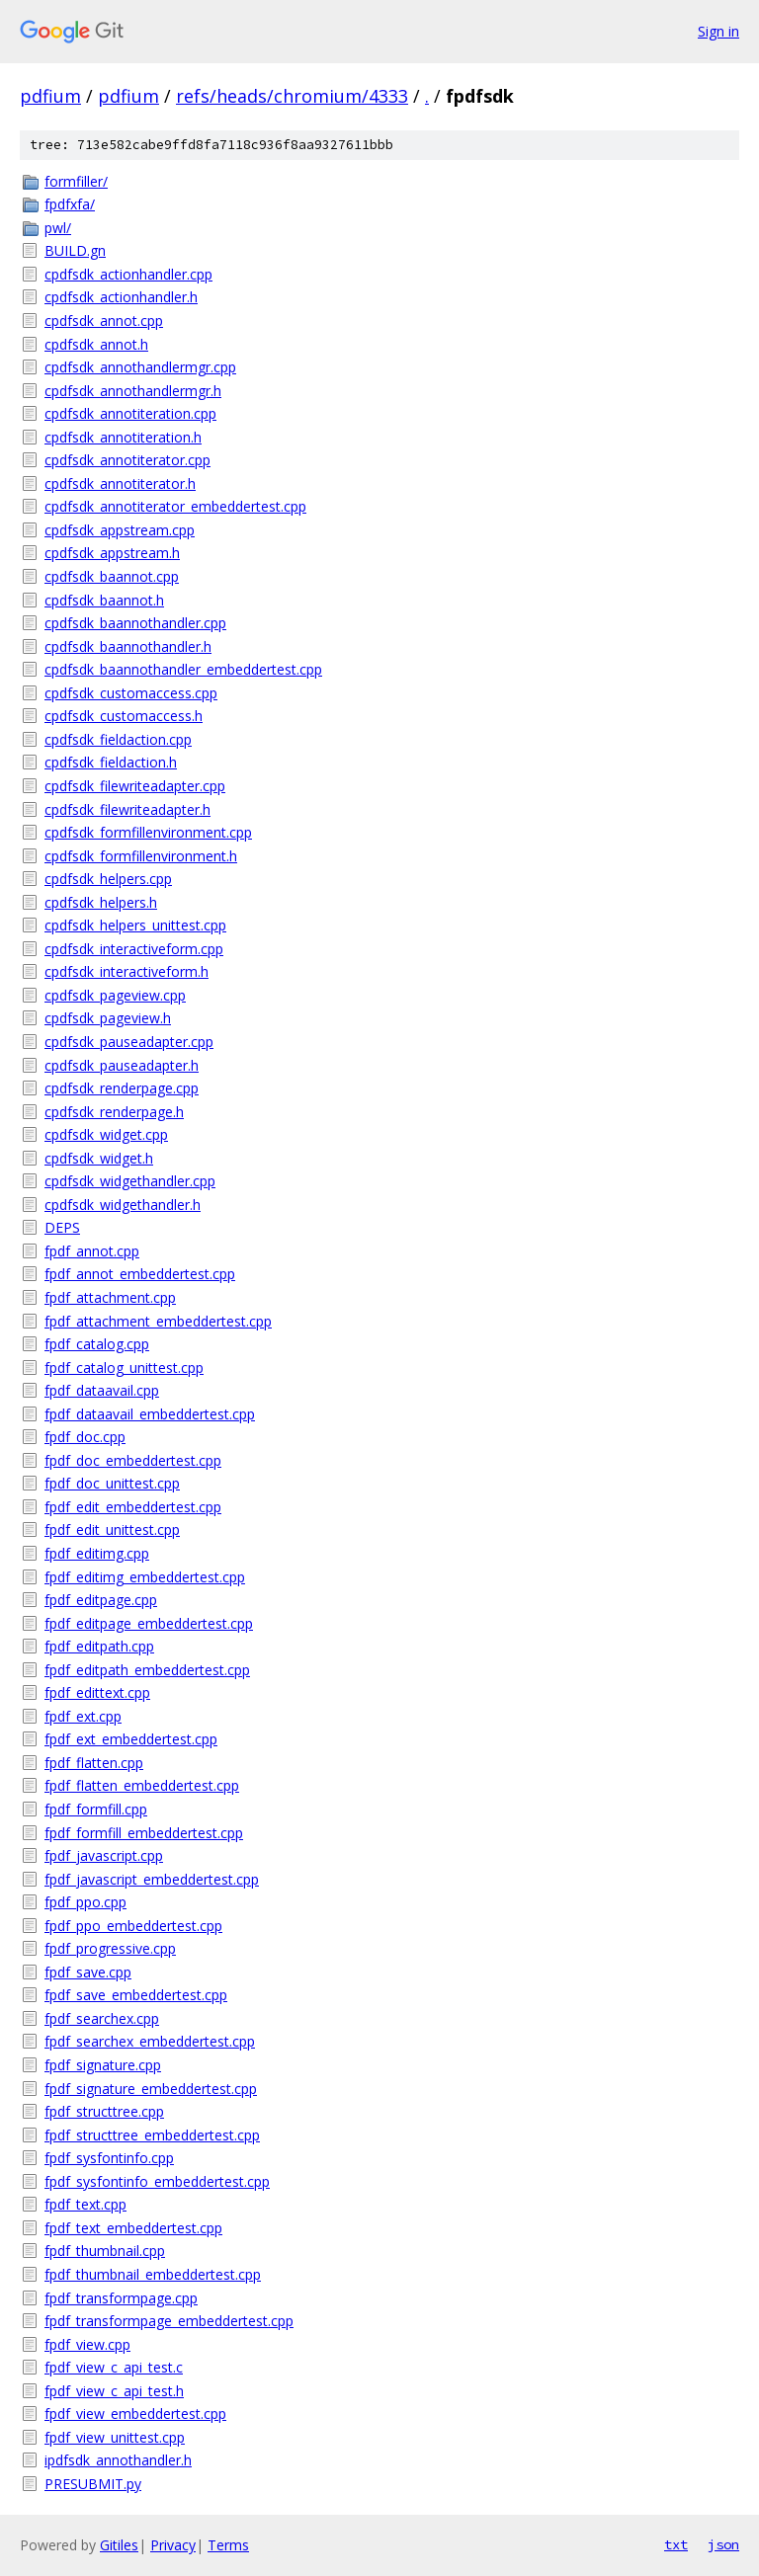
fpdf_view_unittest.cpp (114, 2437)
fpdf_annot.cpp (91, 1251)
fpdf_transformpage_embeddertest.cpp (169, 2320)
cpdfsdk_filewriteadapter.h (127, 809)
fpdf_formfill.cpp (95, 1809)
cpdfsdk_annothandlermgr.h (132, 390)
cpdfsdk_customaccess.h (123, 715)
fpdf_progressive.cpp (110, 1948)
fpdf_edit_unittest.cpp (112, 1529)
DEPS (62, 1227)
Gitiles (119, 2545)
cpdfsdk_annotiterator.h (120, 483)
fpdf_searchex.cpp (101, 2018)
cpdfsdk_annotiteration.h (123, 437)
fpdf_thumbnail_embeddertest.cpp (152, 2274)
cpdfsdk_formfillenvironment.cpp (148, 832)
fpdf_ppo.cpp (85, 1901)
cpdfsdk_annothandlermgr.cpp (140, 367)
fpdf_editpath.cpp (99, 1646)
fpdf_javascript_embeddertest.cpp (151, 1879)
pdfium (50, 96)
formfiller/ (76, 181)
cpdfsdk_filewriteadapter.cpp (134, 785)
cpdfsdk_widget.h (98, 1158)
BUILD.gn (75, 250)
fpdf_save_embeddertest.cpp (135, 1994)
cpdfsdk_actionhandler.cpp (128, 274)
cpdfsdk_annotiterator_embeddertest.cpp (175, 506)
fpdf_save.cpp (87, 1972)
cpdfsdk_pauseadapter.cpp (128, 1041)
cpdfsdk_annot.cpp (103, 320)
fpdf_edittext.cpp (97, 1692)
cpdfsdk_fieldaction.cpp (118, 739)
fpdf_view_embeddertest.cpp (135, 2413)
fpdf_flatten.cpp (93, 1762)
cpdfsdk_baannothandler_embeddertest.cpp (183, 669)
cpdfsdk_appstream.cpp (119, 530)
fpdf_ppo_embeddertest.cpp (133, 1925)
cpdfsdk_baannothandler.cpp (135, 622)
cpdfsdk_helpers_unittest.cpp (135, 925)
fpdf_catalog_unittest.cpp (124, 1367)
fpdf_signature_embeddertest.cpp (150, 2088)
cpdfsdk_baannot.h (104, 600)
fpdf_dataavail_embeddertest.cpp (149, 1414)
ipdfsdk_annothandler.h (118, 2460)
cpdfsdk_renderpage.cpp (121, 1088)
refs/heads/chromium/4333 (292, 96)
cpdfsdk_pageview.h (107, 1017)
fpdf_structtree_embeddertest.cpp (152, 2135)
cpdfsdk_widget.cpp (106, 1134)
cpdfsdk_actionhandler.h (121, 296)
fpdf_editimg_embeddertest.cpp (144, 1577)
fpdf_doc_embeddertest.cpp (132, 1460)
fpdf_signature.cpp (102, 2064)
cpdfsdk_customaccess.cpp (130, 693)
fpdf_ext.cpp (83, 1716)
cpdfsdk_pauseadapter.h (121, 1065)
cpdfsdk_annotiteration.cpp (130, 413)
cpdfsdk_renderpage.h (114, 1111)
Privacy (173, 2545)
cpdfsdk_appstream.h (112, 552)
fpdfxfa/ (69, 204)
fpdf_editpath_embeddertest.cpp (147, 1669)
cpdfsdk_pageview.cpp (115, 995)
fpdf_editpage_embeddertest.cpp (148, 1623)
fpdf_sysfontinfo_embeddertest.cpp (157, 2181)
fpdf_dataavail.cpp (101, 1390)
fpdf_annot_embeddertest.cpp (139, 1273)
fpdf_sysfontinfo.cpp (109, 2157)
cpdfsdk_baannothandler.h (127, 646)
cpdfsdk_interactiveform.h (126, 971)
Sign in (718, 31)
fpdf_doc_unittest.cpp (112, 1483)
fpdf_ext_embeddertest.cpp (130, 1739)
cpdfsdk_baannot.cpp (111, 576)
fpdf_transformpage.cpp (121, 2298)
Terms (228, 2545)
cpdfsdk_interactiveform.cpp (133, 948)
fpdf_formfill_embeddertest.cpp (143, 1832)
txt (676, 2544)
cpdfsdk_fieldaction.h (110, 762)
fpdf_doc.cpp (85, 1436)
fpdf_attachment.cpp (110, 1297)
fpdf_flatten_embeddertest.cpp (141, 1785)
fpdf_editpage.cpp (100, 1599)
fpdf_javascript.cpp (103, 1855)
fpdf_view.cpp (87, 2344)
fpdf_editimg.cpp (96, 1553)
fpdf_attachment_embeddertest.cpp (158, 1321)
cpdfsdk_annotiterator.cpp (127, 459)
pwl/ (57, 227)
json (723, 2544)
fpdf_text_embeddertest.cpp (133, 2227)
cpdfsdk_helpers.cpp (108, 878)
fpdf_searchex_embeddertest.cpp (149, 2041)
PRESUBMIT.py (92, 2483)
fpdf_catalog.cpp (96, 1343)
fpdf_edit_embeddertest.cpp (132, 1506)
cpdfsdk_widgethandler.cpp (129, 1180)
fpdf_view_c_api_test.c (113, 2367)
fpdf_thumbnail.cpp (104, 2250)
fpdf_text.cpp (85, 2204)
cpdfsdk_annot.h (96, 344)
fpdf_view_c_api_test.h (114, 2390)
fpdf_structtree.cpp (104, 2111)
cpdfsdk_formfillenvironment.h (140, 855)
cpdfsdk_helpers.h (100, 902)
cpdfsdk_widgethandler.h (122, 1204)
